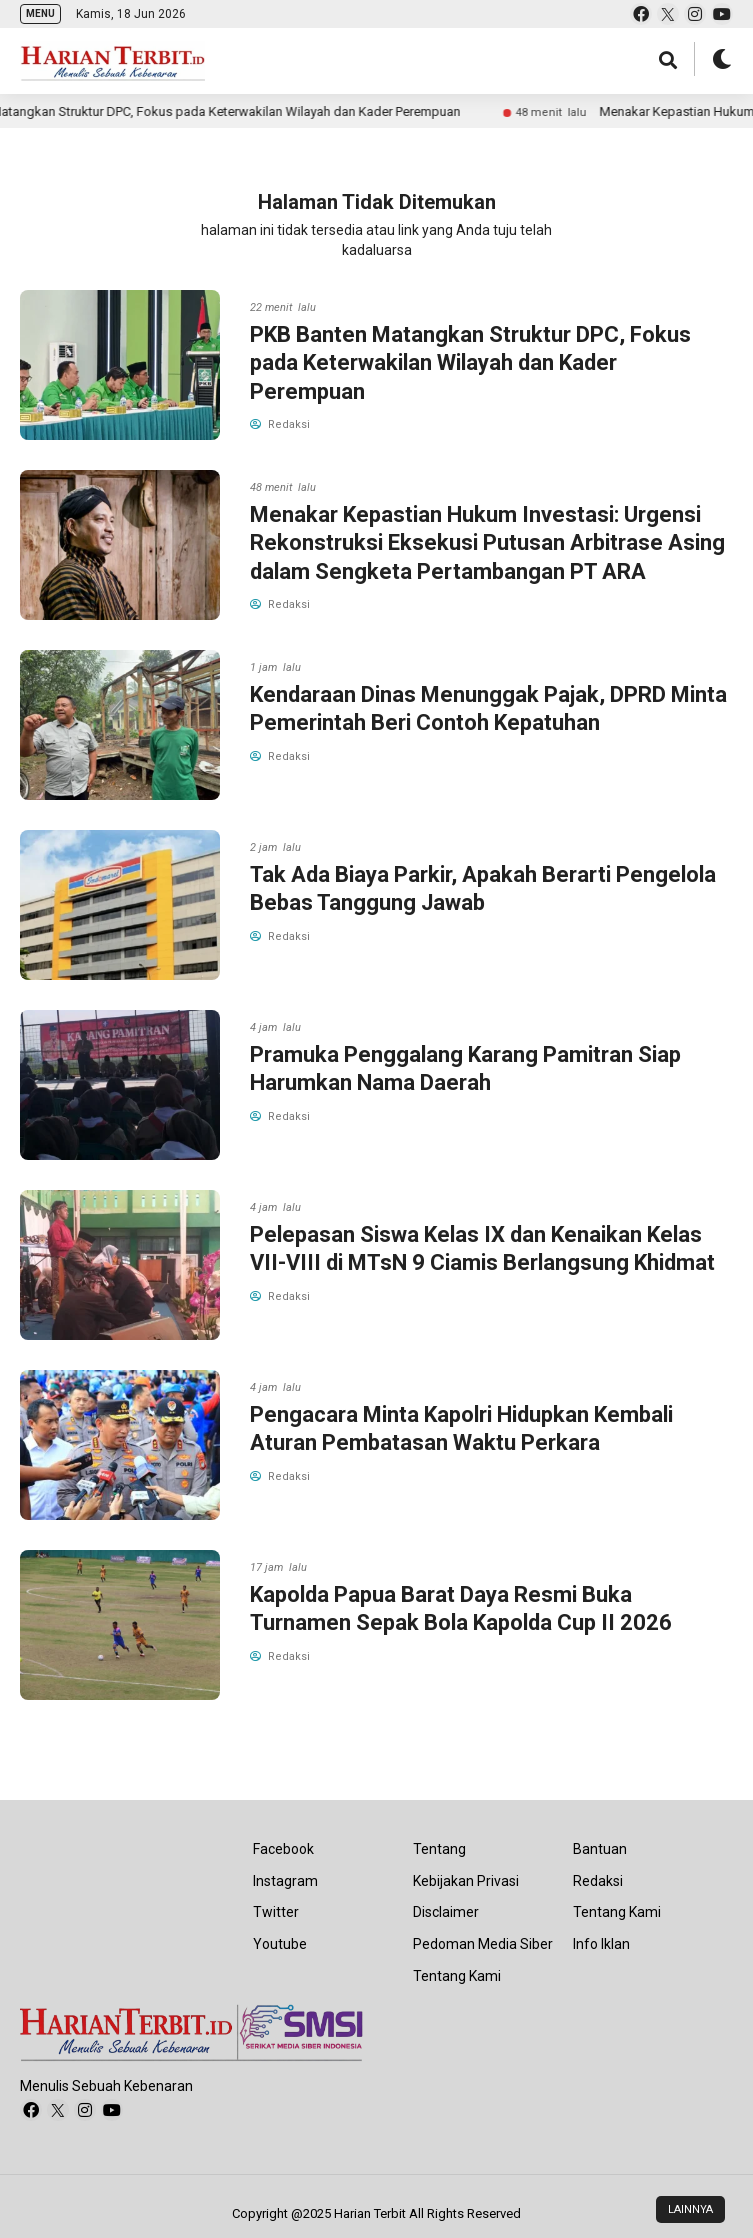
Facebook (283, 1849)
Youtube (280, 1944)
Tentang (439, 1849)
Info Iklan (601, 1944)
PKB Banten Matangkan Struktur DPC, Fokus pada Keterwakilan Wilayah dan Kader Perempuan (470, 363)
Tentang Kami (457, 1976)
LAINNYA (690, 2209)
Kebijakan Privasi (466, 1881)
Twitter (276, 1912)
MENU (40, 13)
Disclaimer (446, 1912)
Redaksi (598, 1881)
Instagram (285, 1881)
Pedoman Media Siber (483, 1944)
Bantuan (600, 1849)
